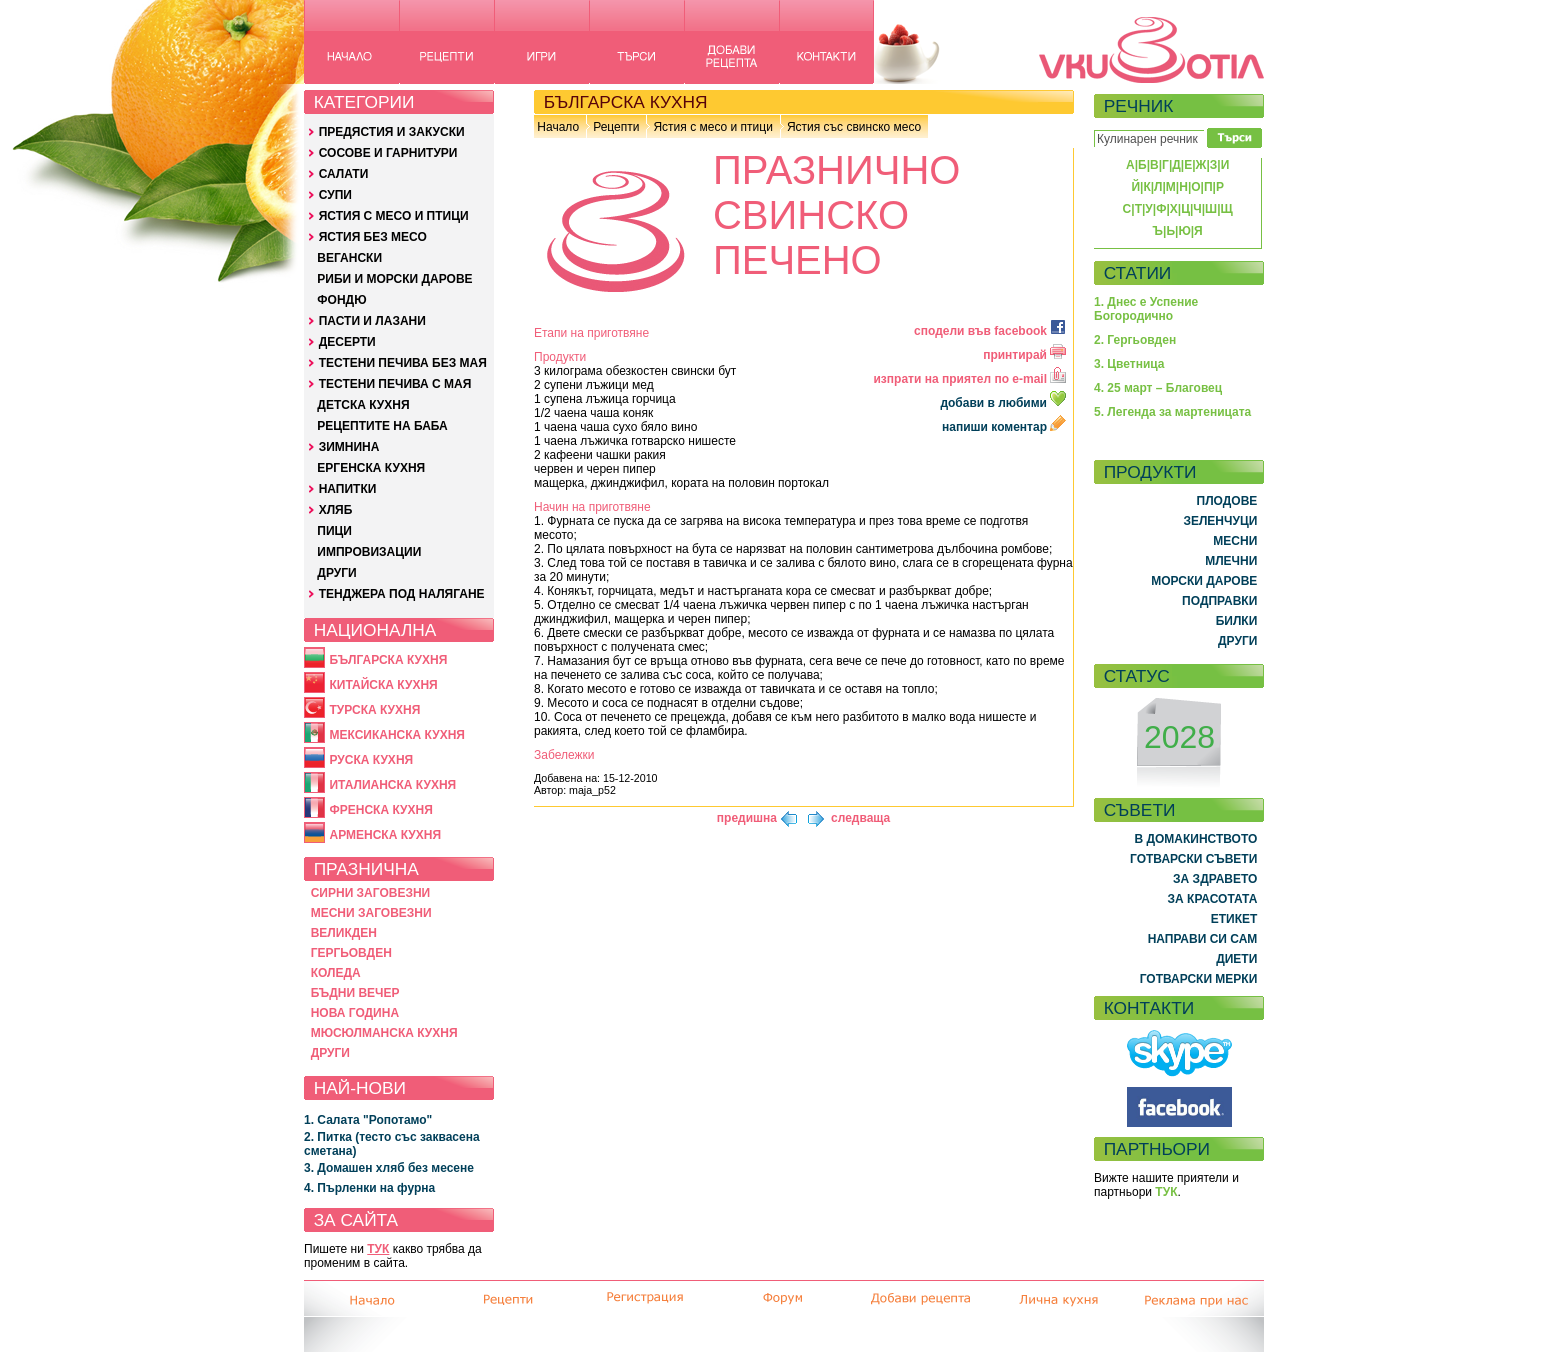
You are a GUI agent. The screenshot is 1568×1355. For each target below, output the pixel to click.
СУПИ (335, 195)
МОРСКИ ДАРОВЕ (1204, 581)
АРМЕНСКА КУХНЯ (385, 835)
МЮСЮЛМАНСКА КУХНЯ (384, 1033)
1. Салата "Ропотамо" (368, 1120)
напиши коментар (1004, 427)
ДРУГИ (336, 573)
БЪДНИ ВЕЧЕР (355, 993)
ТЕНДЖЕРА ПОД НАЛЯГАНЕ (402, 594)
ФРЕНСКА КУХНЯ (380, 810)
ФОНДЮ (341, 300)
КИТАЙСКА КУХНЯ (383, 685)
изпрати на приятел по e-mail (969, 379)
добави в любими (1004, 403)
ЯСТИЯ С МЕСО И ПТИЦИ (394, 216)
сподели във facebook (990, 331)
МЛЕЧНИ (1231, 561)
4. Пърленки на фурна (369, 1188)
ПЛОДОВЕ (1227, 501)
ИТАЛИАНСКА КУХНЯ (392, 785)
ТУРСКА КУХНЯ (374, 710)
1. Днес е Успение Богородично (1146, 309)
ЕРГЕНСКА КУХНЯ (371, 468)
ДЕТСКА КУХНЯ (363, 405)
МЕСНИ (1235, 541)
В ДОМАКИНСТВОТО (1195, 839)
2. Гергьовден (1135, 340)
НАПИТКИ (348, 489)
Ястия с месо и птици (712, 127)
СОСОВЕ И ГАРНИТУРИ (388, 153)
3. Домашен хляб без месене (389, 1168)
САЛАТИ (344, 174)
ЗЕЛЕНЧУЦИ (1220, 521)
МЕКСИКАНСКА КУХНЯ (397, 735)
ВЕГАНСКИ (349, 258)
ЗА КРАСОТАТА (1213, 899)
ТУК (378, 1249)
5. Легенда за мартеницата (1172, 412)
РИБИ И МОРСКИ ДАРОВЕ (394, 279)
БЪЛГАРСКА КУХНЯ (388, 660)
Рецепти (616, 127)
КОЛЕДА (336, 973)
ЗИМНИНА (349, 447)
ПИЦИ (334, 531)
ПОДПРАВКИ (1219, 601)
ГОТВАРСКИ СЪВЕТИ (1193, 859)
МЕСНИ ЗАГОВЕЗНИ (371, 913)
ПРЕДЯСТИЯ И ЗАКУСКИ (392, 132)
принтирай (1024, 355)
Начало (558, 127)
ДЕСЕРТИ (347, 342)
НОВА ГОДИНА (355, 1013)
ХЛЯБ (336, 510)
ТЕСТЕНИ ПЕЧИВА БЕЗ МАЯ (403, 363)
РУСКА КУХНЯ (371, 760)
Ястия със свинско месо (854, 127)
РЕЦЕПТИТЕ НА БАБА (382, 426)
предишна (747, 818)
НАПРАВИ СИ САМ (1203, 939)
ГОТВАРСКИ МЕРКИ (1199, 979)
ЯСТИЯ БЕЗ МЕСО (373, 237)
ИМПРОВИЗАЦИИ (369, 552)
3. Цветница (1129, 364)
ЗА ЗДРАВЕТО (1215, 879)
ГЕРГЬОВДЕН (351, 953)
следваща (860, 818)
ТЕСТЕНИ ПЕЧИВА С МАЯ (395, 384)
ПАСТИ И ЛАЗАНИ (372, 321)
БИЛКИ (1237, 621)
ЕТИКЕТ (1234, 919)
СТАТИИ (1138, 273)
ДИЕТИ (1236, 959)
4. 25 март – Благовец (1158, 388)
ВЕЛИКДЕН (344, 933)
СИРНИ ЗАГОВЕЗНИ (371, 893)
